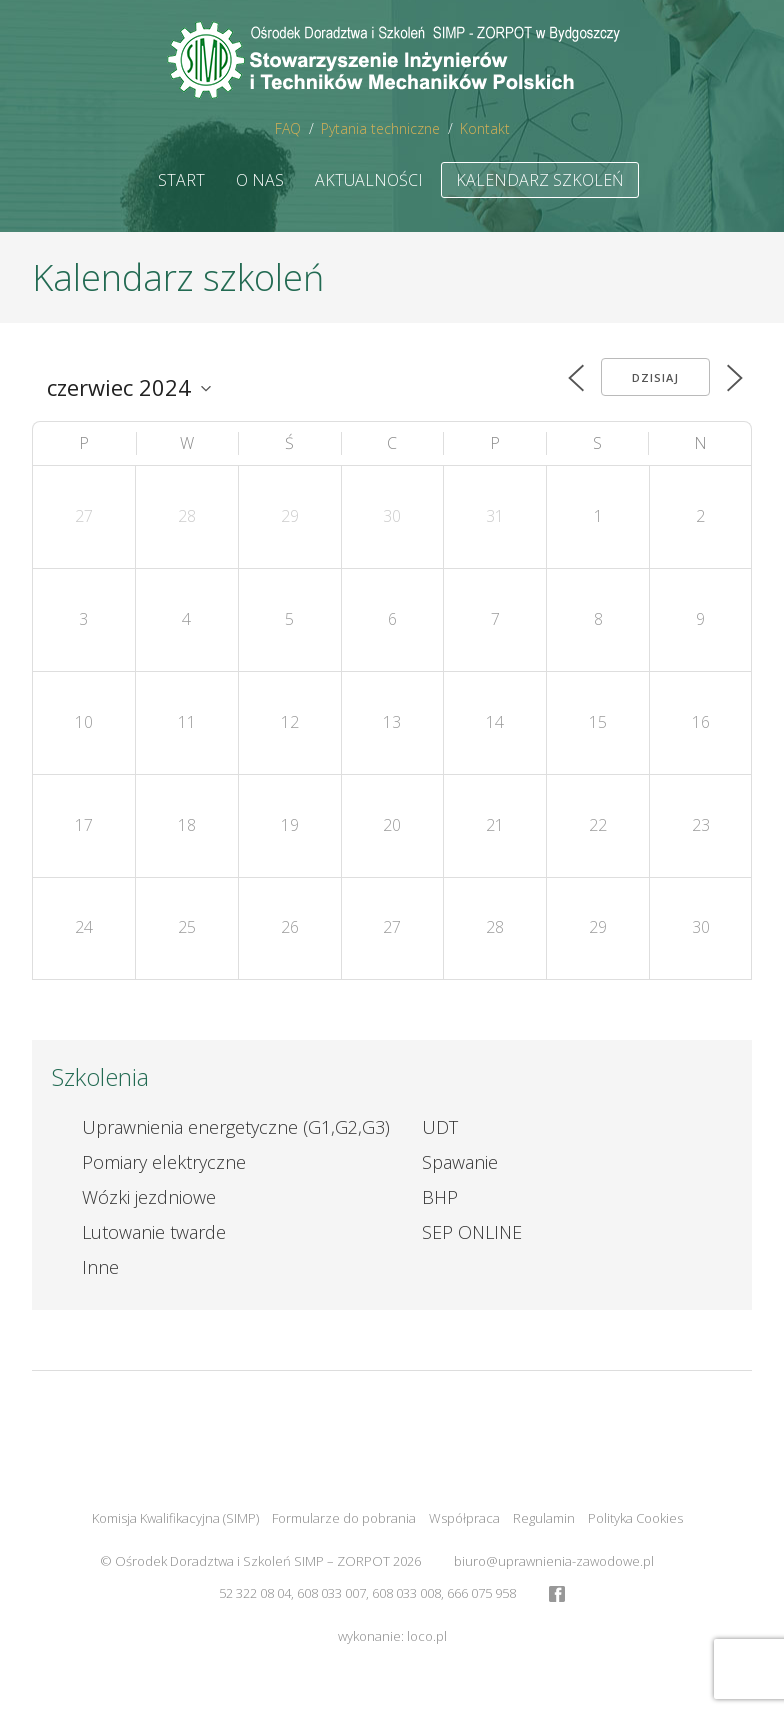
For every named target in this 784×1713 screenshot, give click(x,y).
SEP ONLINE (472, 1232)
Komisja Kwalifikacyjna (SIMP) (175, 1518)
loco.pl (427, 1636)
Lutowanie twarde (154, 1232)
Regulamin (544, 1518)
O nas (260, 180)
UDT (440, 1127)
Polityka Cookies (635, 1518)
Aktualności (369, 180)
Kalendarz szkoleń (540, 180)
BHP (440, 1197)
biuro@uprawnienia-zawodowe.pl (554, 1561)
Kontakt (485, 128)
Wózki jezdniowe (149, 1197)
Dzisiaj (655, 377)
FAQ (288, 128)
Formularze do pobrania (344, 1518)
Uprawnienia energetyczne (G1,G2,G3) (236, 1127)
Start (181, 180)
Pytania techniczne (380, 128)
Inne (100, 1267)
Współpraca (464, 1518)
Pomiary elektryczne (164, 1162)
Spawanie (460, 1162)
